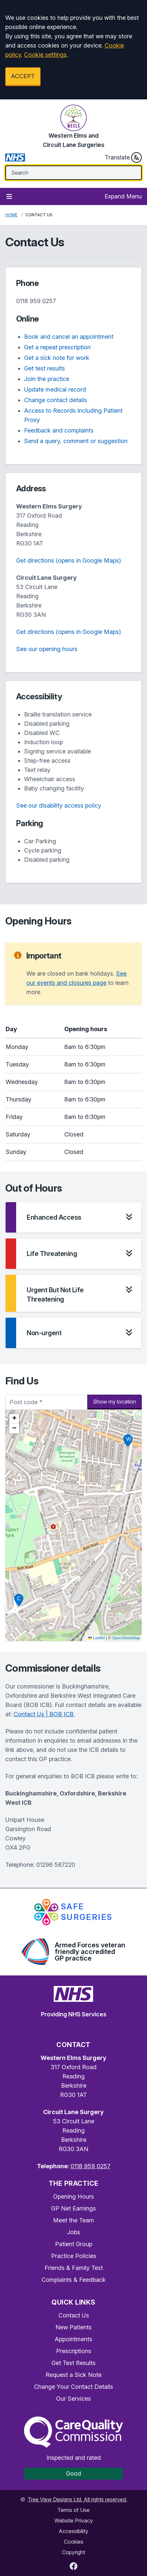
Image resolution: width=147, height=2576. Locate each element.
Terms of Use (73, 2510)
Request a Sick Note (73, 2374)
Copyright (73, 2552)
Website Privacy (73, 2520)
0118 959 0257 (36, 300)
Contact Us (73, 2315)
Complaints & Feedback (74, 2279)
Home (11, 214)
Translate (123, 157)
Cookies (73, 2541)
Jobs (73, 2232)
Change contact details (55, 400)
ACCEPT (23, 76)
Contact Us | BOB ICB (44, 1714)
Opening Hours (73, 2196)
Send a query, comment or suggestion (76, 440)
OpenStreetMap (126, 1638)
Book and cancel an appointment (68, 336)
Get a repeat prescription (57, 347)
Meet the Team (73, 2220)
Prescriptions (73, 2351)
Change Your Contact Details (73, 2386)
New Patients (73, 2327)
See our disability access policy (58, 805)
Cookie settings (45, 54)
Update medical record (55, 389)
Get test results (44, 368)
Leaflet (96, 1638)
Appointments (73, 2339)
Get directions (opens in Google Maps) (68, 560)
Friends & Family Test (73, 2267)
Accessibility (73, 2531)
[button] (127, 1440)
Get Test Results (73, 2362)
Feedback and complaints (59, 430)
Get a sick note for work (56, 357)
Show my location (114, 1401)
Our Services (73, 2398)
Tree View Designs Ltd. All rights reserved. (77, 2499)
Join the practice (46, 378)
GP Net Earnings (73, 2208)
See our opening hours (46, 648)
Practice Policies (73, 2255)
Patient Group (73, 2244)
